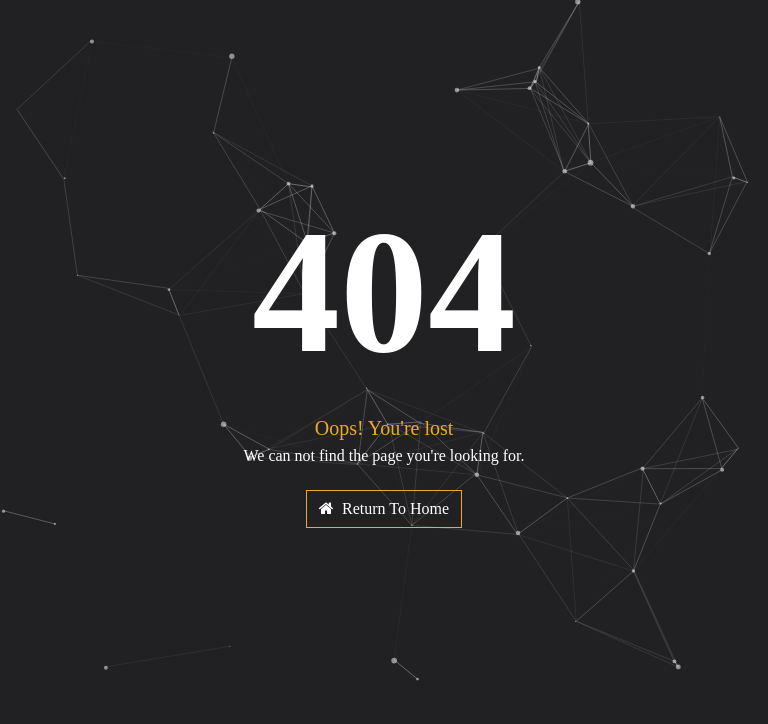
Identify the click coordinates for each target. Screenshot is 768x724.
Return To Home (384, 508)
